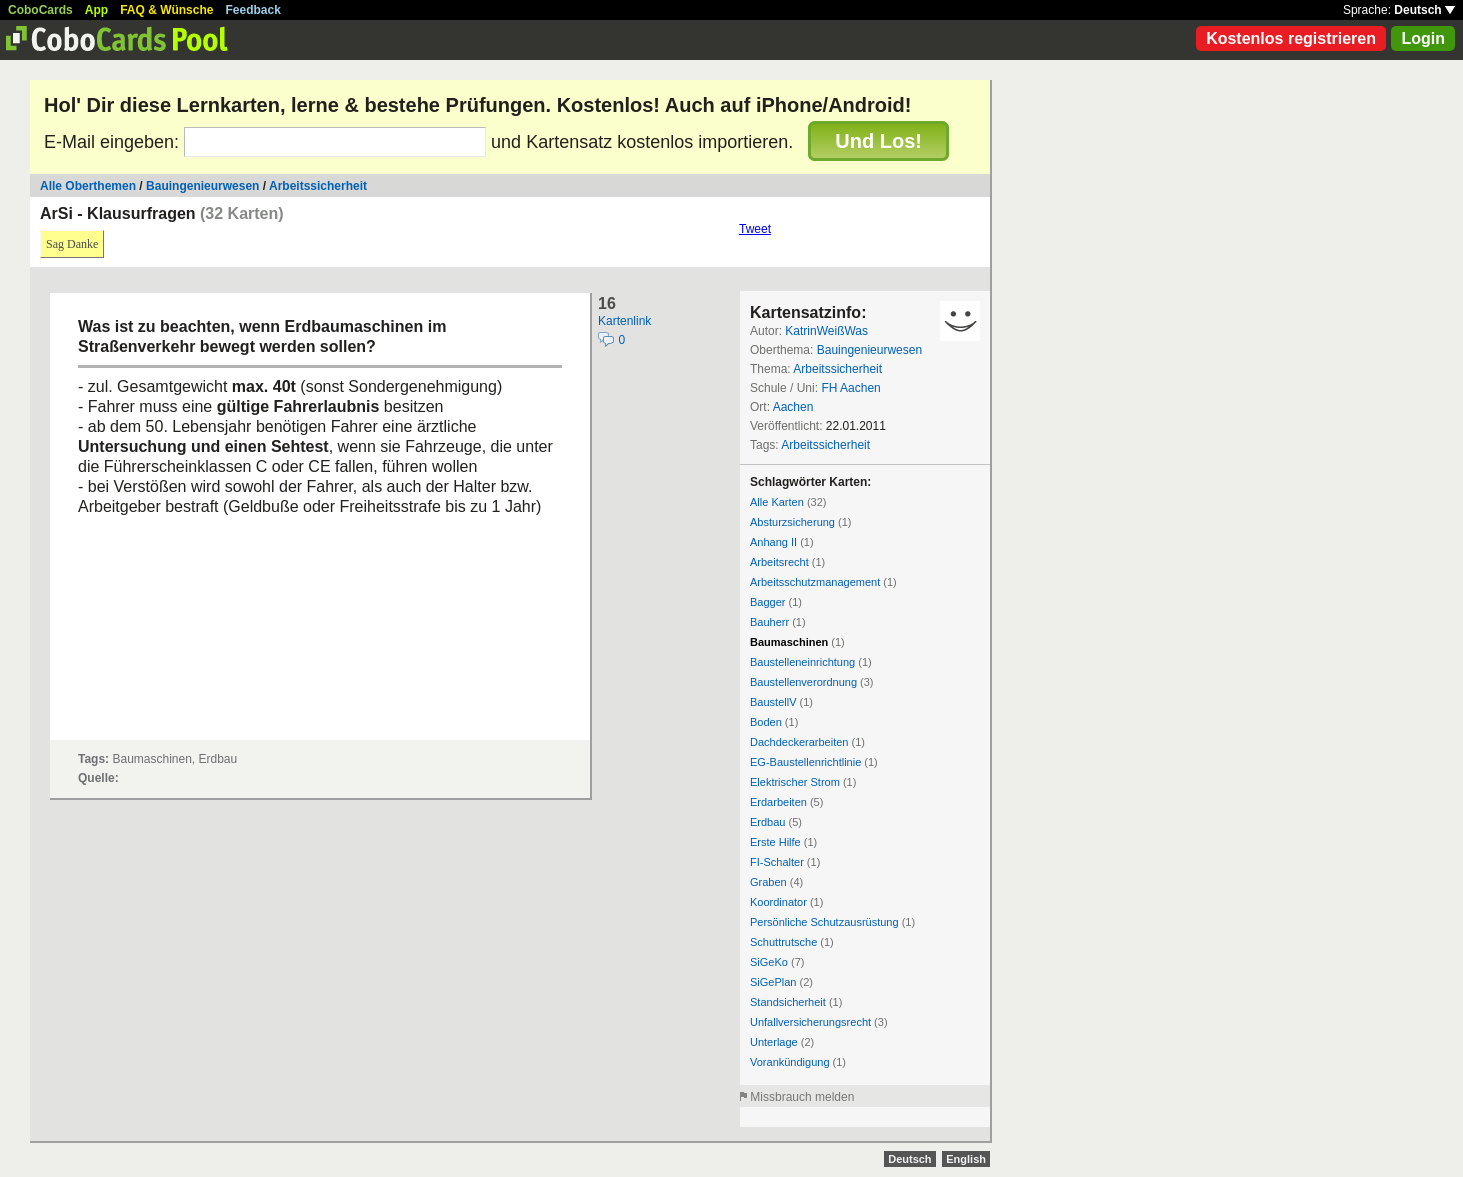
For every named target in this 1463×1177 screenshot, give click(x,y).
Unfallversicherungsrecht (810, 1022)
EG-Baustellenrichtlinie (805, 762)
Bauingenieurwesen (202, 186)
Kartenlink (624, 321)
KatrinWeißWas (826, 331)
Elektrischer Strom (795, 782)
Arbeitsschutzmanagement (815, 582)
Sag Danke (72, 244)
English (966, 1159)
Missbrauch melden (802, 1097)
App (96, 10)
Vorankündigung (790, 1062)
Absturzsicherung (792, 522)
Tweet (755, 229)
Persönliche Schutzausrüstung (824, 922)
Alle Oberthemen (88, 186)
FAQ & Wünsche (166, 10)
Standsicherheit (788, 1002)
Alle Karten (777, 502)
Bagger (767, 602)
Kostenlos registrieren (1291, 38)
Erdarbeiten (778, 802)
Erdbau (767, 822)
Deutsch (1424, 10)
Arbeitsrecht (779, 562)
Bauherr (769, 622)
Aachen (793, 407)
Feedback (253, 10)
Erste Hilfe (775, 842)
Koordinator (778, 902)
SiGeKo (769, 962)
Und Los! (878, 141)
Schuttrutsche (783, 942)
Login (1423, 38)
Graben (768, 882)
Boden (766, 722)
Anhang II (773, 542)
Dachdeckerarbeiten (799, 742)
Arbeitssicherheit (318, 186)
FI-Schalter (777, 862)
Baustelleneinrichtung (802, 662)
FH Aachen (850, 388)
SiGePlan (773, 982)
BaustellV (773, 702)
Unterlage (774, 1042)
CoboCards (40, 10)
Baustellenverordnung (803, 682)
